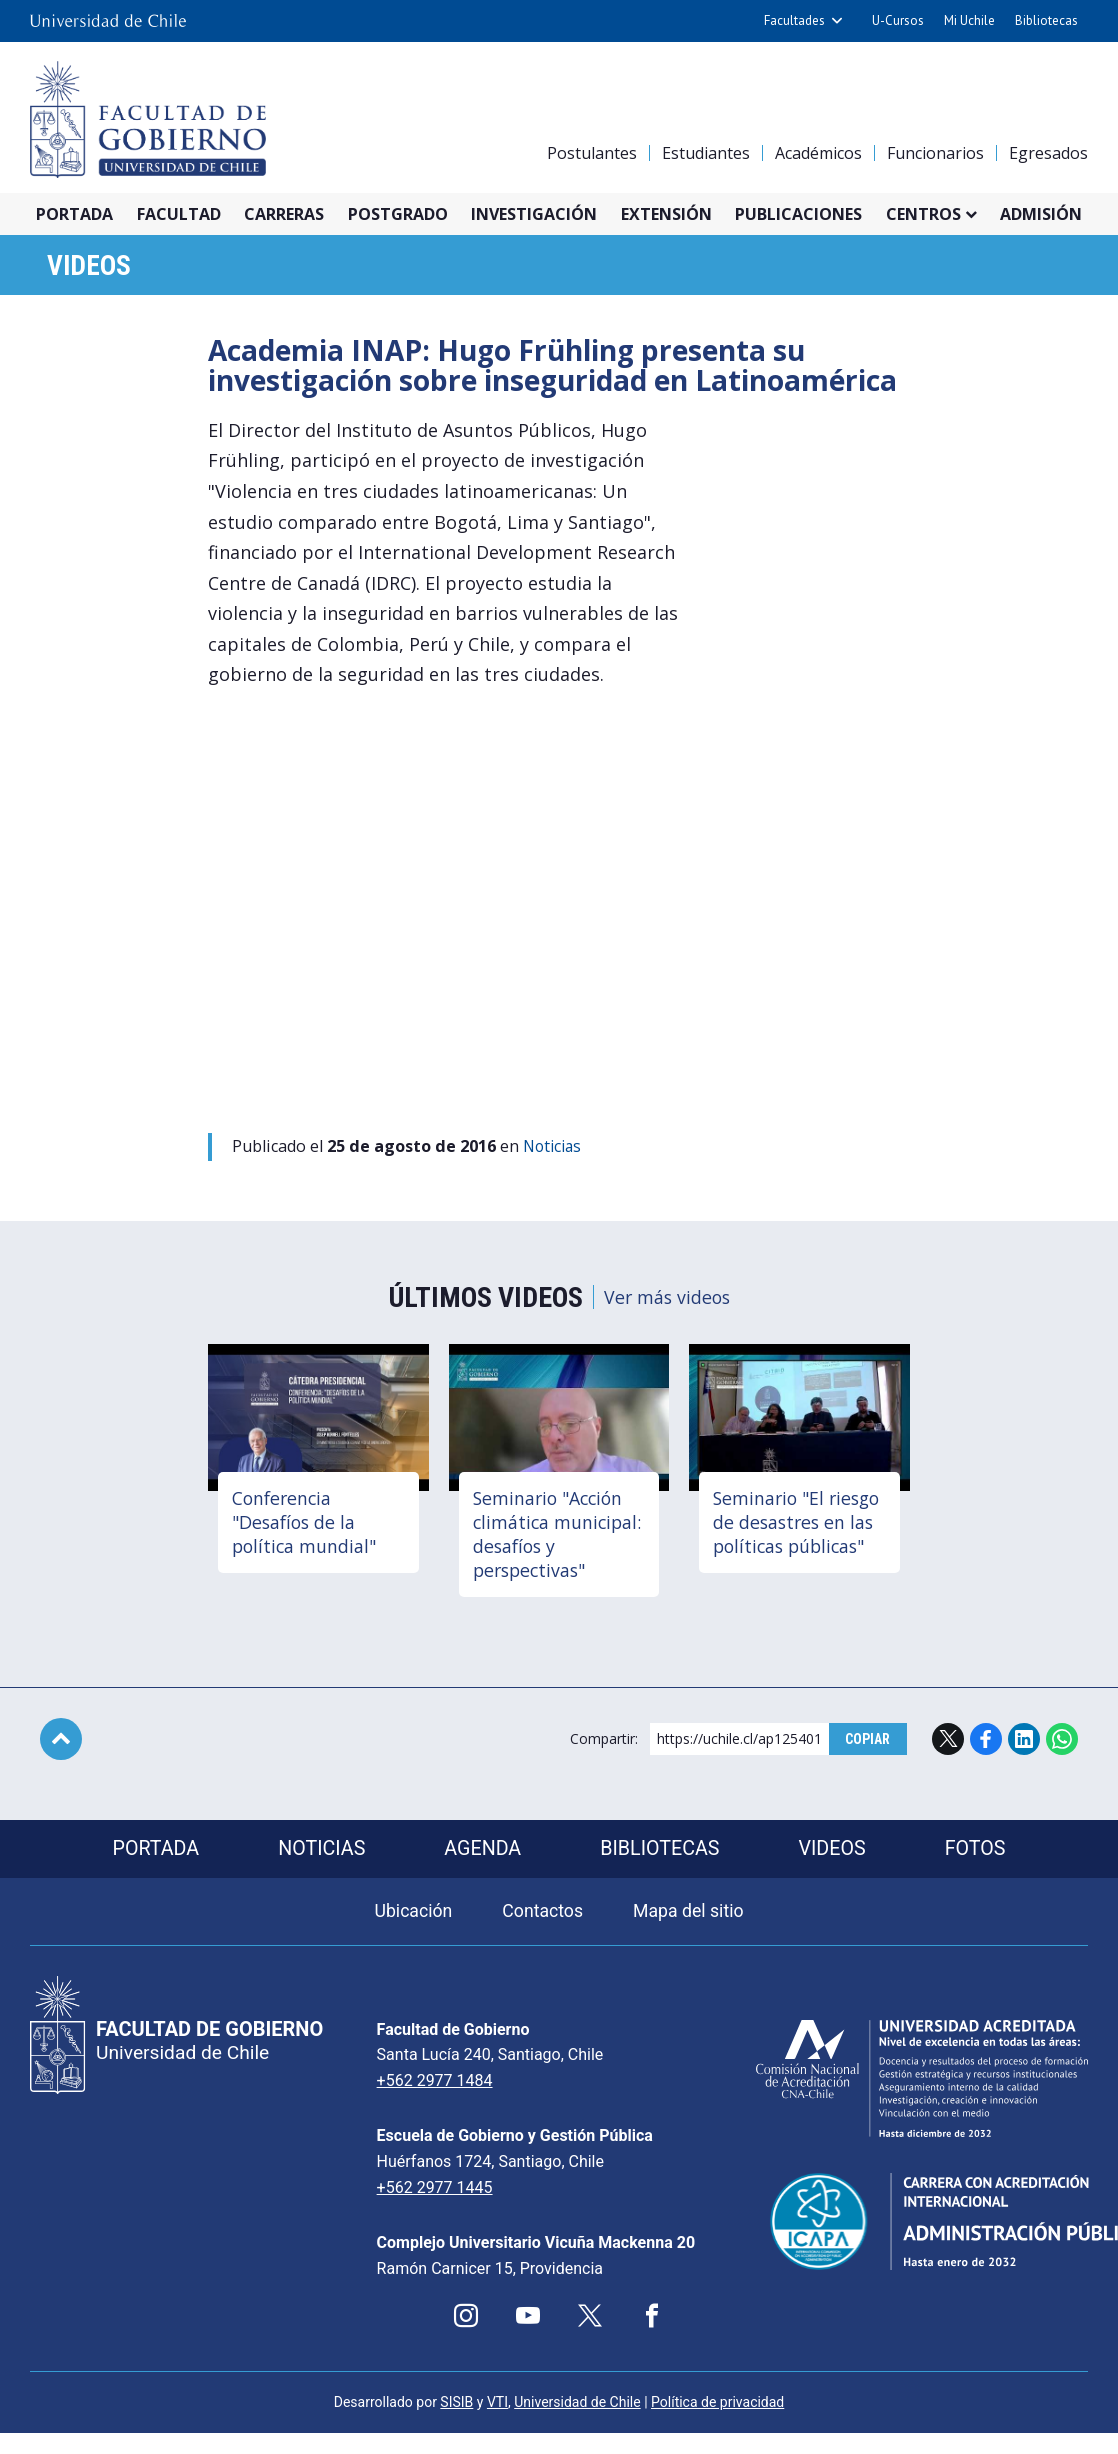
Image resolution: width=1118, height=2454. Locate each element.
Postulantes (592, 153)
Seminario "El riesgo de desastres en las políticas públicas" (798, 1536)
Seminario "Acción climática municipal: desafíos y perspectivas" (557, 1536)
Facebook (986, 1741)
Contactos (542, 1915)
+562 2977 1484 (406, 2084)
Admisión (1041, 214)
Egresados (1048, 153)
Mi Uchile (969, 20)
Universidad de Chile (577, 2423)
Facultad (179, 214)
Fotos (981, 1852)
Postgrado (398, 214)
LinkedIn (1024, 1741)
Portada (74, 214)
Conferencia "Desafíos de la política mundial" (306, 1524)
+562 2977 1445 (406, 2191)
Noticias (554, 1148)
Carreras (284, 214)
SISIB (456, 2423)
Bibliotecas (1046, 20)
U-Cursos (898, 20)
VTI (497, 2423)
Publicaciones (798, 214)
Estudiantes (706, 153)
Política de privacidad (717, 2423)
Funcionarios (935, 153)
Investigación (534, 214)
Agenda (482, 1852)
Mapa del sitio (690, 1915)
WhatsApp (1062, 1741)
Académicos (818, 153)
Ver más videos (667, 1299)
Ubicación (411, 1915)
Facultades (794, 20)
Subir (61, 1741)
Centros (923, 214)
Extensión (666, 214)
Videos (92, 267)
